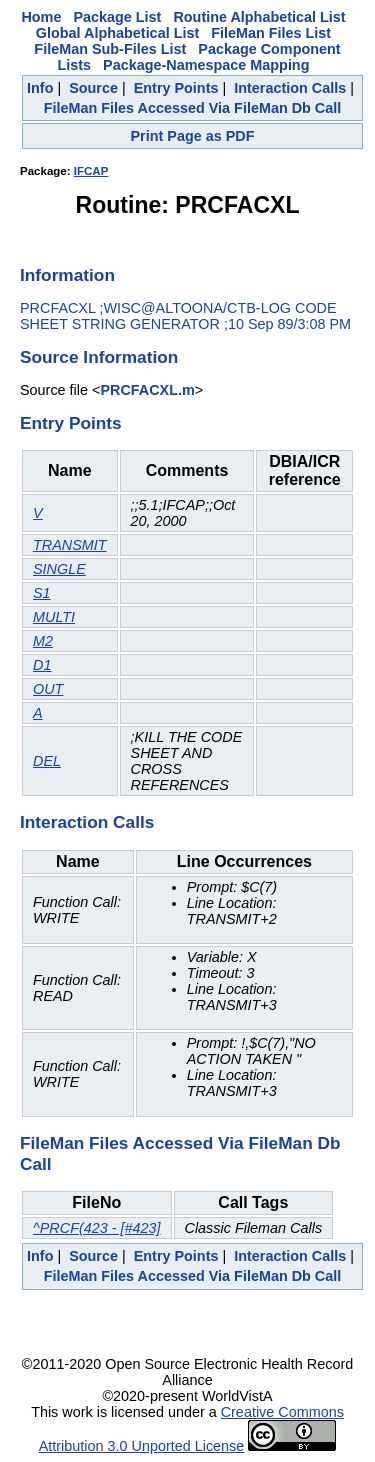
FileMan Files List (271, 33)
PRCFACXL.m (147, 390)
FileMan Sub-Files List (110, 49)
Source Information (99, 357)
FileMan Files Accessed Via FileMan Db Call (193, 108)
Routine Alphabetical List (259, 17)
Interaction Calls (290, 88)
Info (40, 88)
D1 (42, 665)
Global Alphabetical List (117, 33)
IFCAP (91, 171)
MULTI (54, 617)
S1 (42, 593)
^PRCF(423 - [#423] (97, 1228)
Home (41, 17)
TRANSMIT (70, 545)
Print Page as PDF (193, 136)
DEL (47, 761)
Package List (117, 17)
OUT (48, 689)
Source (93, 88)
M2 (43, 641)
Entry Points (176, 88)
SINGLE (59, 569)
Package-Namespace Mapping (206, 65)
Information (67, 275)
